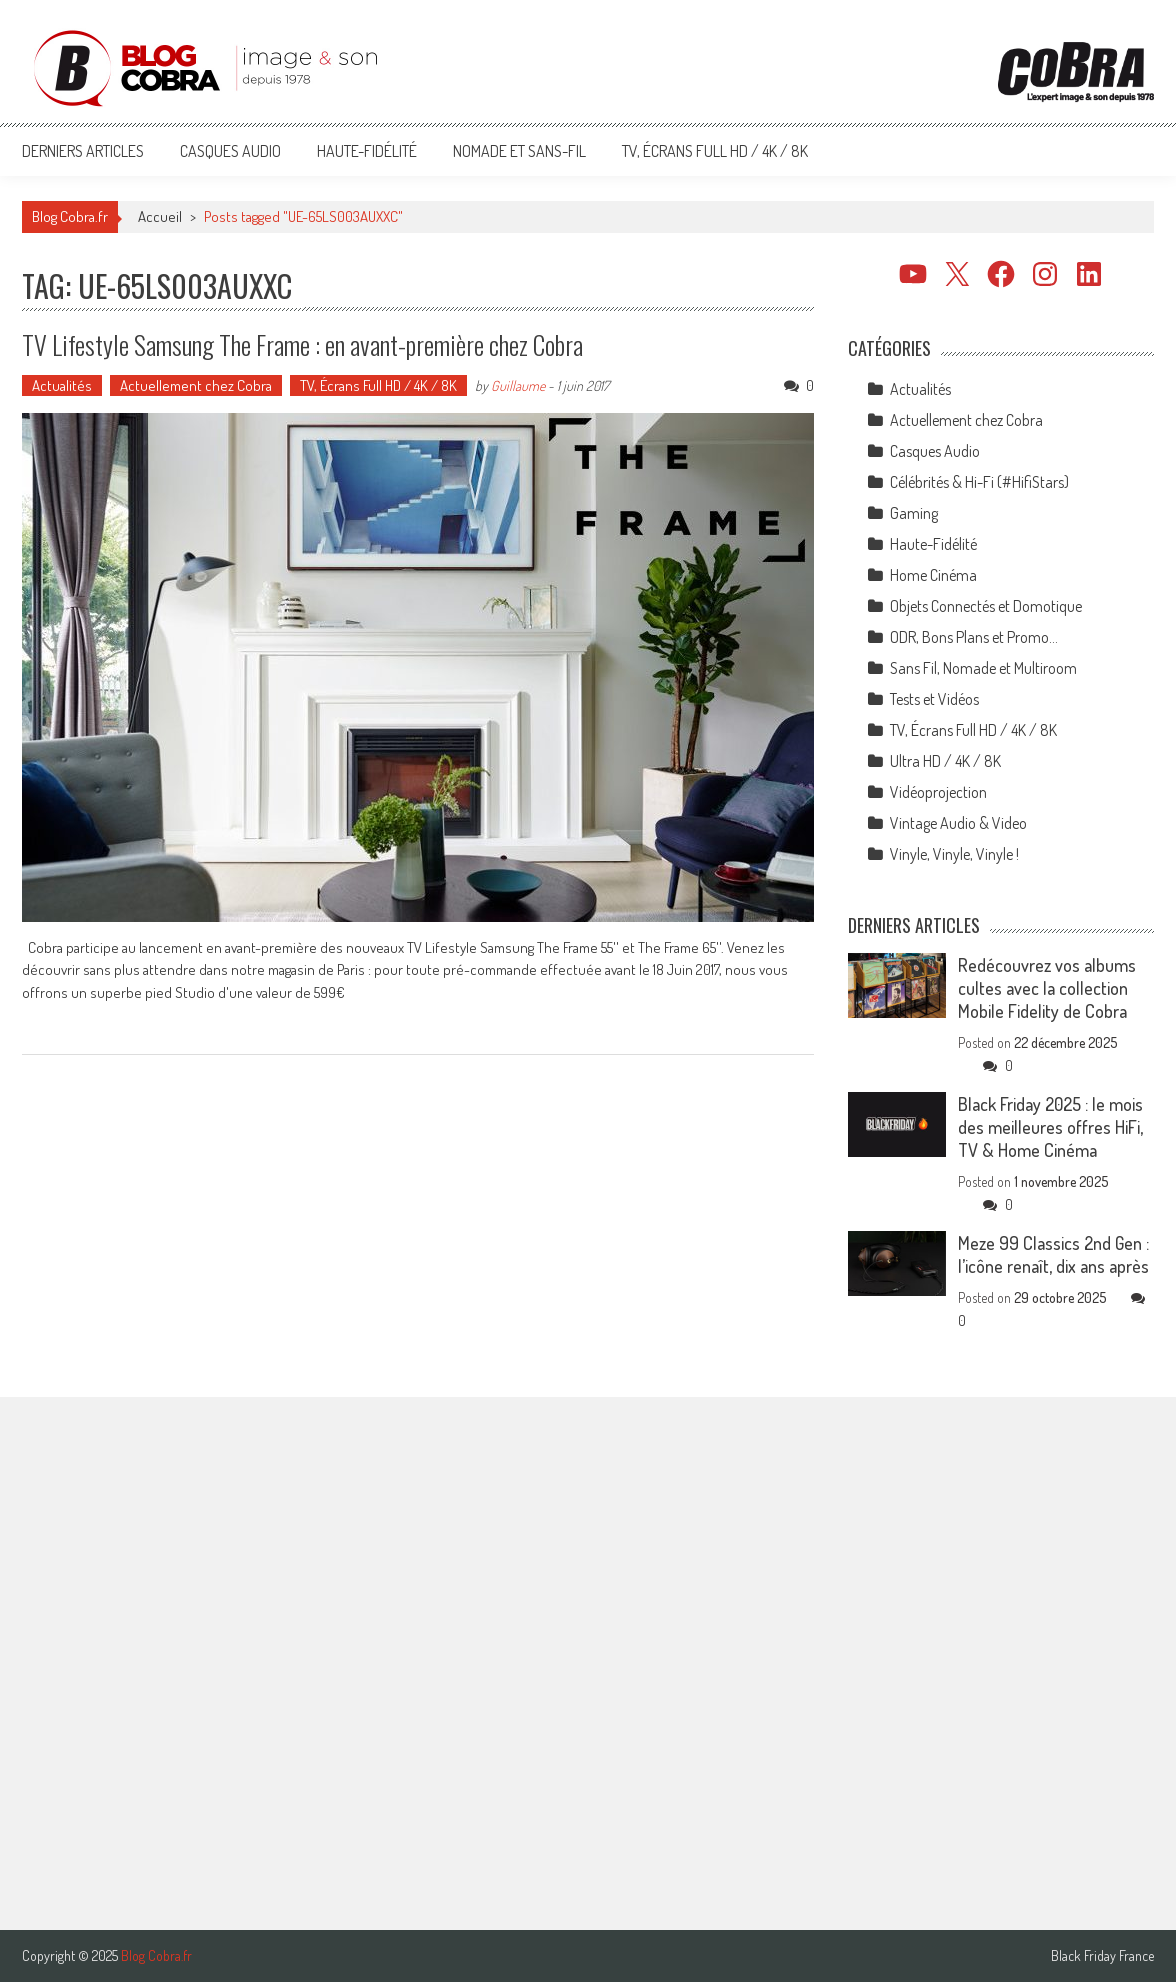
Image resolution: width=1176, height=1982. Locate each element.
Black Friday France (1102, 1956)
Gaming (914, 513)
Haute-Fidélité (367, 151)
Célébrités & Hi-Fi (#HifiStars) (979, 482)
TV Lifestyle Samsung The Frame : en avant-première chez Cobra (302, 344)
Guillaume (518, 385)
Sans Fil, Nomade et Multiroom (983, 668)
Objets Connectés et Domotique (986, 606)
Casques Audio (230, 151)
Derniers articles (83, 151)
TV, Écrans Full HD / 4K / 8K (715, 151)
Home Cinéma (933, 575)
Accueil (160, 216)
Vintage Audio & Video (958, 823)
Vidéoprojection (938, 792)
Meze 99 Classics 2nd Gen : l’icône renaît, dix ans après (1053, 1254)
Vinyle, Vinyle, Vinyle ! (954, 854)
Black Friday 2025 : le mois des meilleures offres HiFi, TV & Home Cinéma (1050, 1127)
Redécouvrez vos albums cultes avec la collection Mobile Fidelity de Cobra (1047, 988)
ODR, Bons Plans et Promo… (974, 637)
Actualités (62, 385)
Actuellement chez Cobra (196, 385)
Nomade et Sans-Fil (519, 151)
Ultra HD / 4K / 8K (945, 761)
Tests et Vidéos (934, 699)
